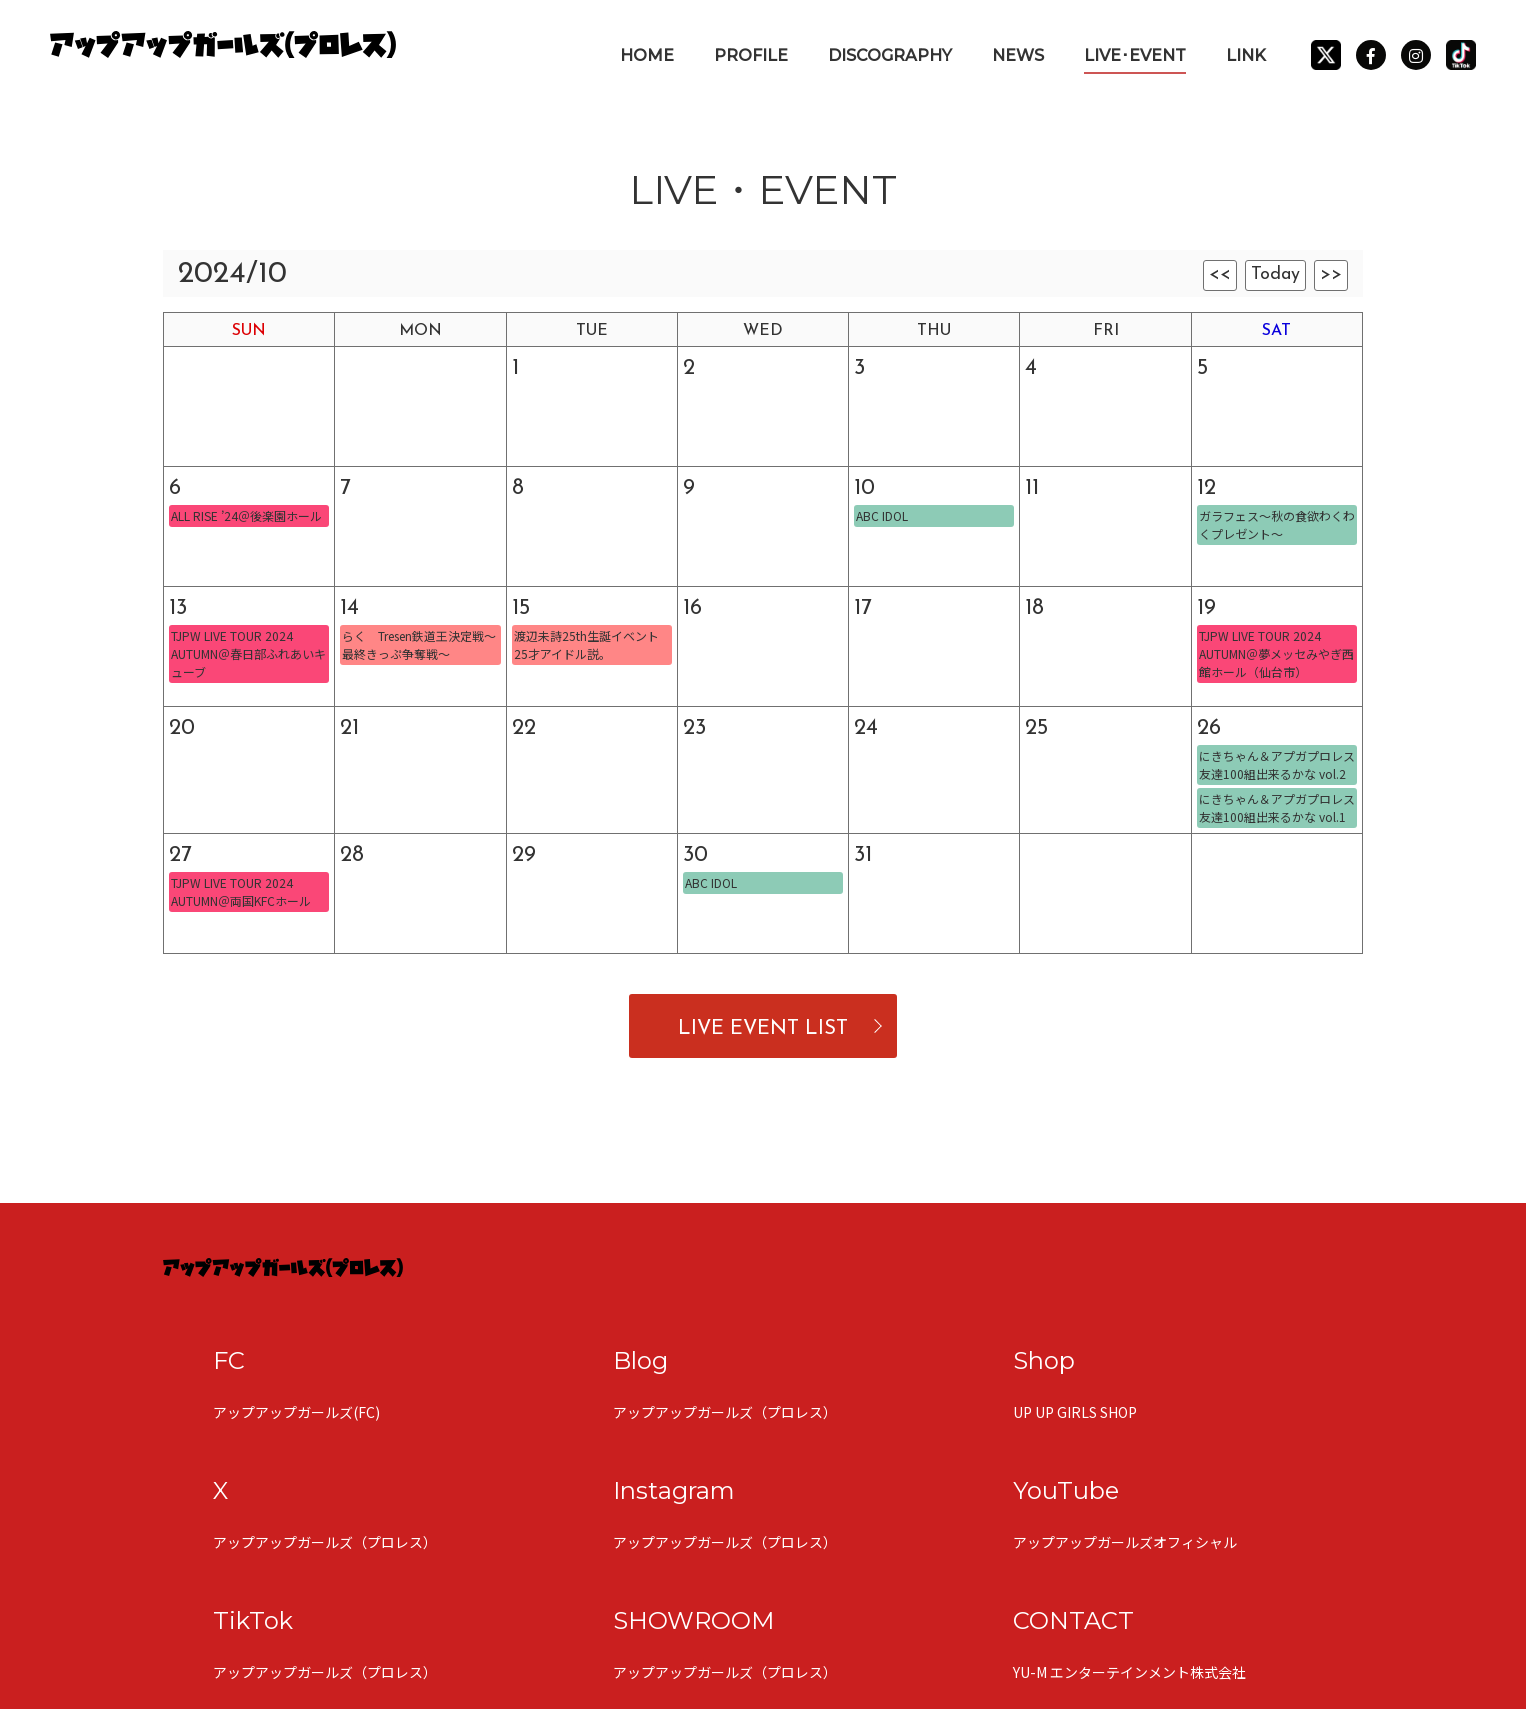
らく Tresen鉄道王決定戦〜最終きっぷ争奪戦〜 (419, 644)
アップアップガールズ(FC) (296, 1412)
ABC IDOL (882, 515)
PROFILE (751, 55)
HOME (647, 55)
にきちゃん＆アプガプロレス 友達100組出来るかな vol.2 (1277, 764)
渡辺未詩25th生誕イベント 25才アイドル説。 (586, 644)
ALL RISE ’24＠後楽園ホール (246, 515)
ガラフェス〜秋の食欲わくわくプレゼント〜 (1277, 524)
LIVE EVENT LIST (763, 1029)
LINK (1246, 55)
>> (1331, 274)
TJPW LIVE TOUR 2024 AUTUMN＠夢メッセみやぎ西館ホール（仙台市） (1276, 653)
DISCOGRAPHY (890, 55)
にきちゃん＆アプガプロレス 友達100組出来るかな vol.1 (1277, 807)
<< (1220, 274)
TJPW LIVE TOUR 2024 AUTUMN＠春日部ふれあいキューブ (248, 653)
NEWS (1018, 55)
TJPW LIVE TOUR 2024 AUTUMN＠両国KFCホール (241, 891)
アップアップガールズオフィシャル (1125, 1542)
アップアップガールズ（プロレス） (725, 1412)
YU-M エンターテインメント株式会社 (1129, 1672)
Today (1275, 274)
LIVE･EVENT (1135, 55)
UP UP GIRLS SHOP (1075, 1412)
